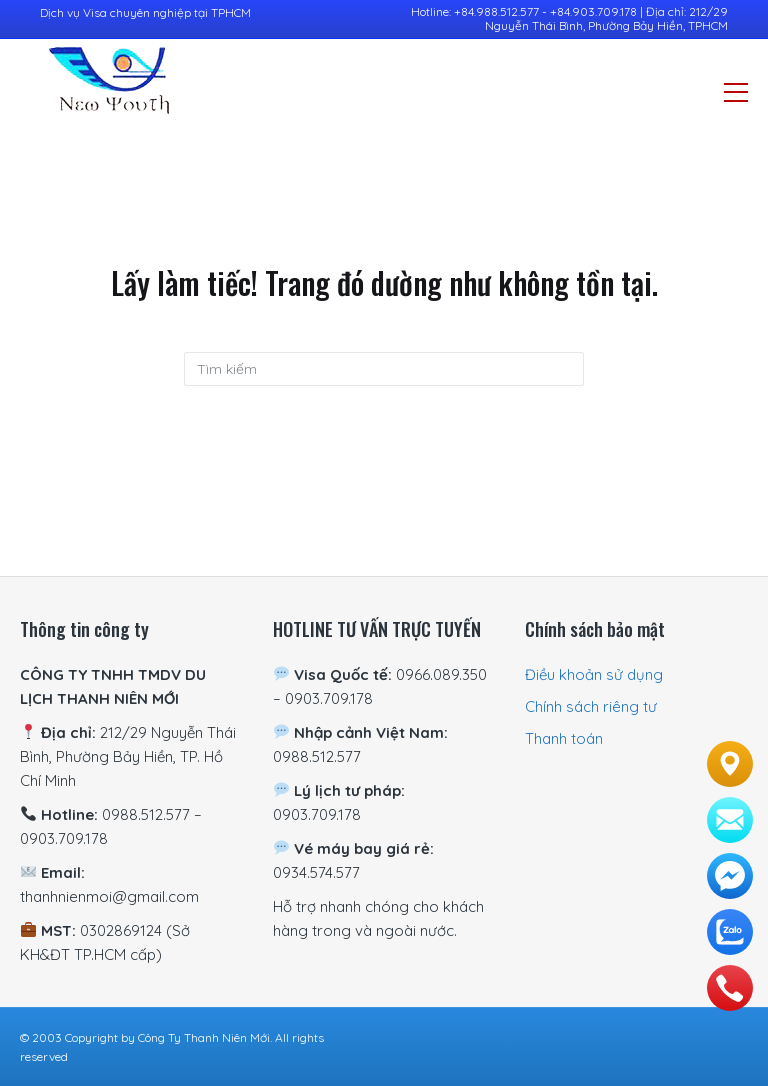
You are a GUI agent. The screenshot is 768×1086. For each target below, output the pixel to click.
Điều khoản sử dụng (594, 674)
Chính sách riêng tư (591, 706)
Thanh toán (564, 738)
